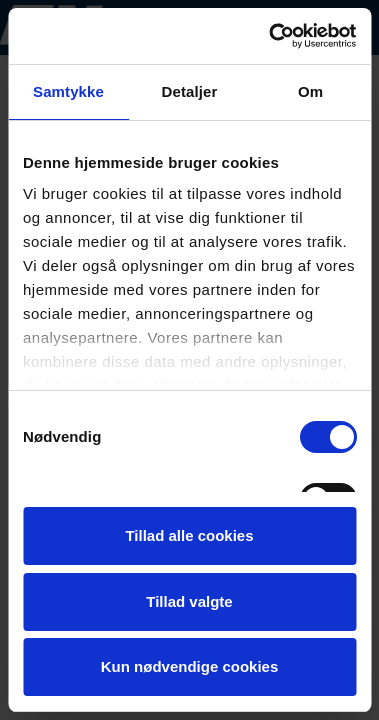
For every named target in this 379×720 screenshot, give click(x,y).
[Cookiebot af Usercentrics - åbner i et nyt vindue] (270, 36)
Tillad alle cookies (189, 535)
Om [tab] (310, 91)
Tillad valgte (189, 601)
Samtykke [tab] (68, 91)
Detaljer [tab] (190, 91)
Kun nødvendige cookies (190, 666)
